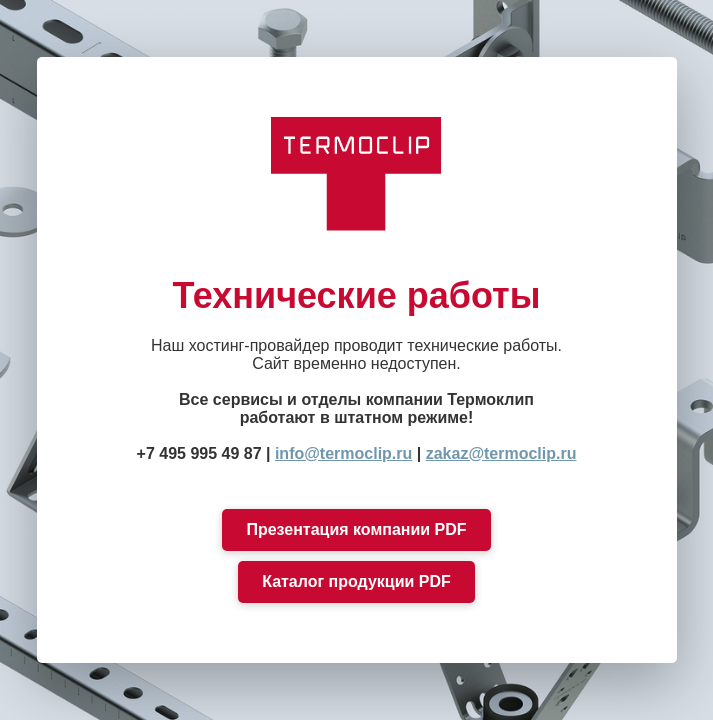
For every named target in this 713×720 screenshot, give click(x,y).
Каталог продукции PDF (356, 581)
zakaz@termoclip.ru (501, 453)
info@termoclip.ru (343, 453)
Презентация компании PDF (356, 529)
